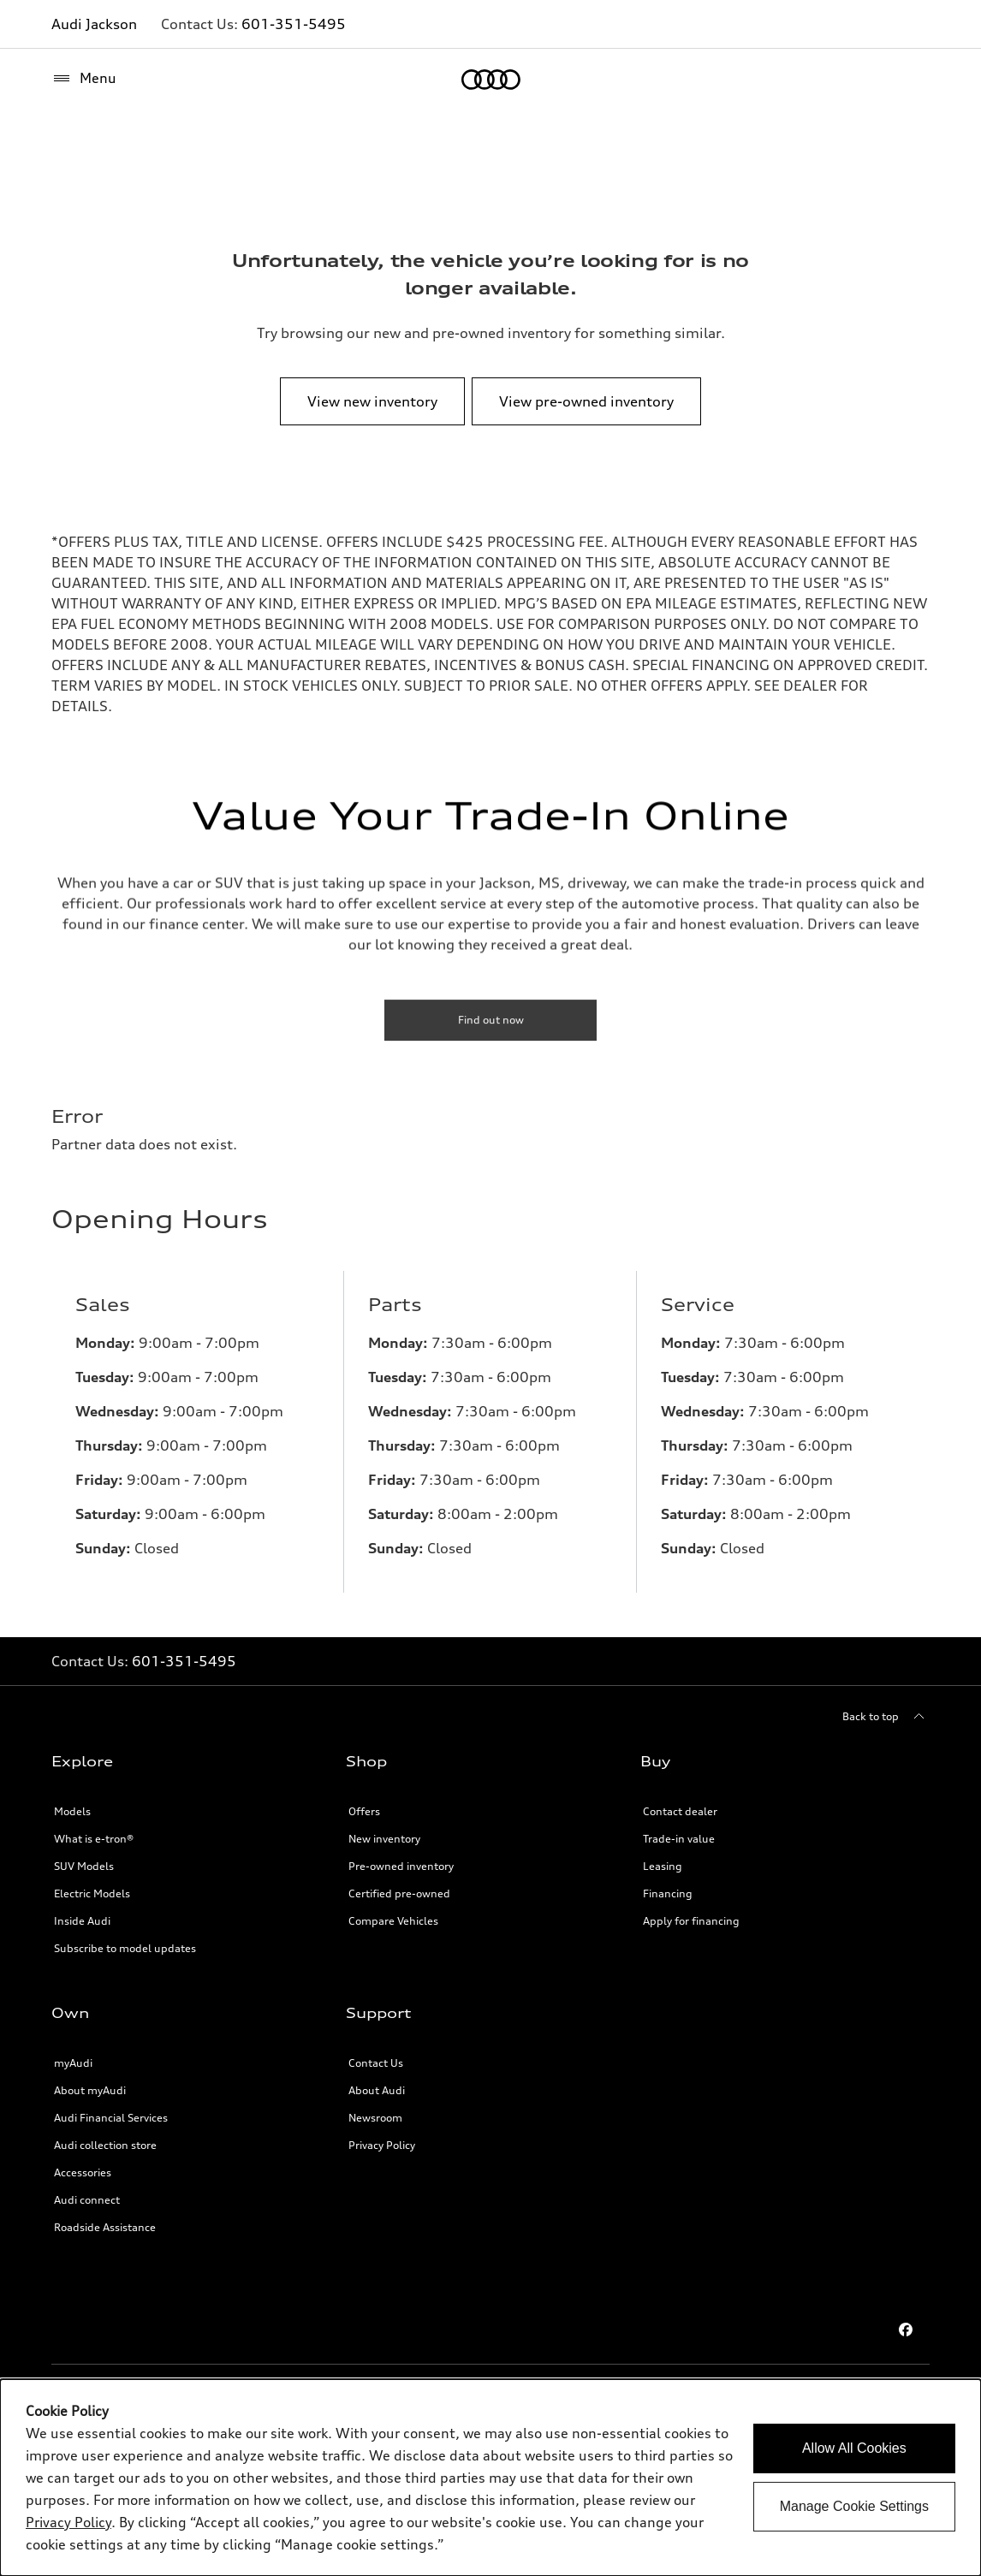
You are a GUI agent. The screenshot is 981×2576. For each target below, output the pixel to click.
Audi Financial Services (111, 2117)
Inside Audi (82, 1920)
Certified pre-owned (399, 1893)
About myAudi (90, 2090)
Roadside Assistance (105, 2227)
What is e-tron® (94, 1838)
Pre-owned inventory (401, 1866)
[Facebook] (906, 2329)
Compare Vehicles (393, 1920)
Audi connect (87, 2199)
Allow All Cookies (854, 2448)
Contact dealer (680, 1811)
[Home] (490, 79)
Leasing (662, 1866)
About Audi (376, 2090)
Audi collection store (105, 2145)
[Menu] (83, 78)
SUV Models (84, 1866)
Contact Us (375, 2063)
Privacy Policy (381, 2145)
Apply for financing (691, 1920)
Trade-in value (679, 1838)
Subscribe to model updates (125, 1948)
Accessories (82, 2172)
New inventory (384, 1838)
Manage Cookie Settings (854, 2506)
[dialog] (490, 2477)
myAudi (73, 2063)
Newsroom (375, 2117)
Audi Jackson (94, 24)
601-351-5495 (293, 24)
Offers (364, 1811)
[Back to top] (886, 1716)
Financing (668, 1893)
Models (72, 1811)
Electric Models (92, 1893)
